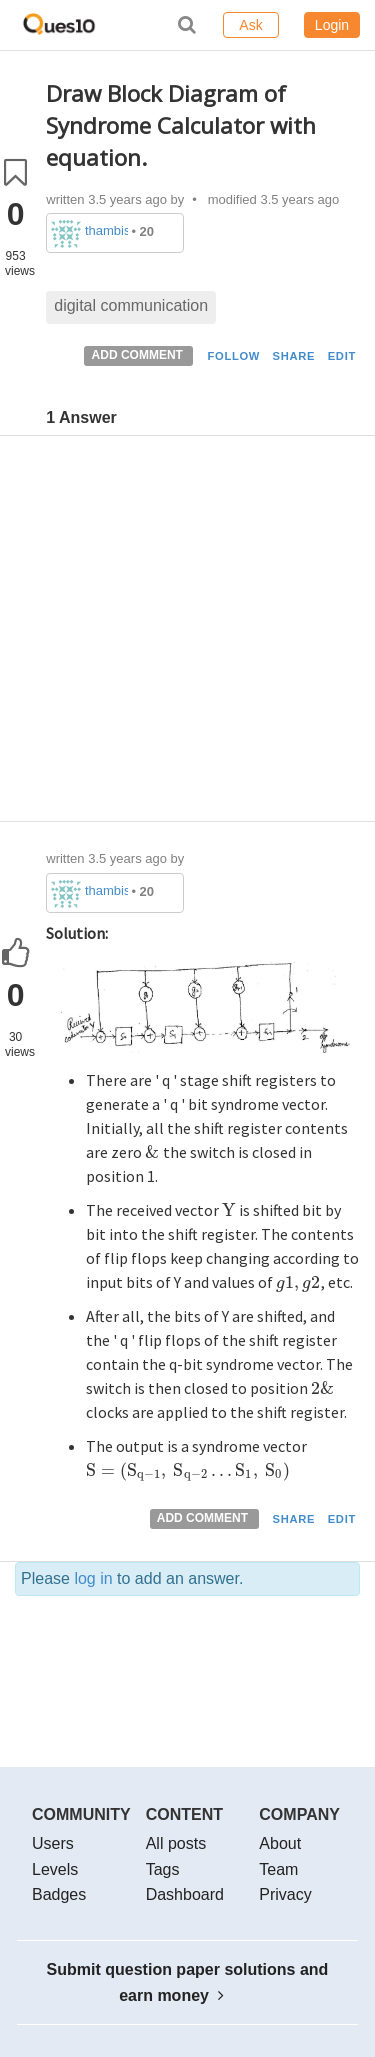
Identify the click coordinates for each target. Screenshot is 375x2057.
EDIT (342, 356)
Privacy (285, 1894)
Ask (250, 25)
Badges (59, 1894)
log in (93, 1578)
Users (53, 1843)
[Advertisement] (187, 633)
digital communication (131, 305)
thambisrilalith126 (106, 230)
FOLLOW (233, 356)
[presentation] (152, 1152)
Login (332, 25)
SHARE (294, 356)
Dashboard (185, 1894)
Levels (55, 1869)
